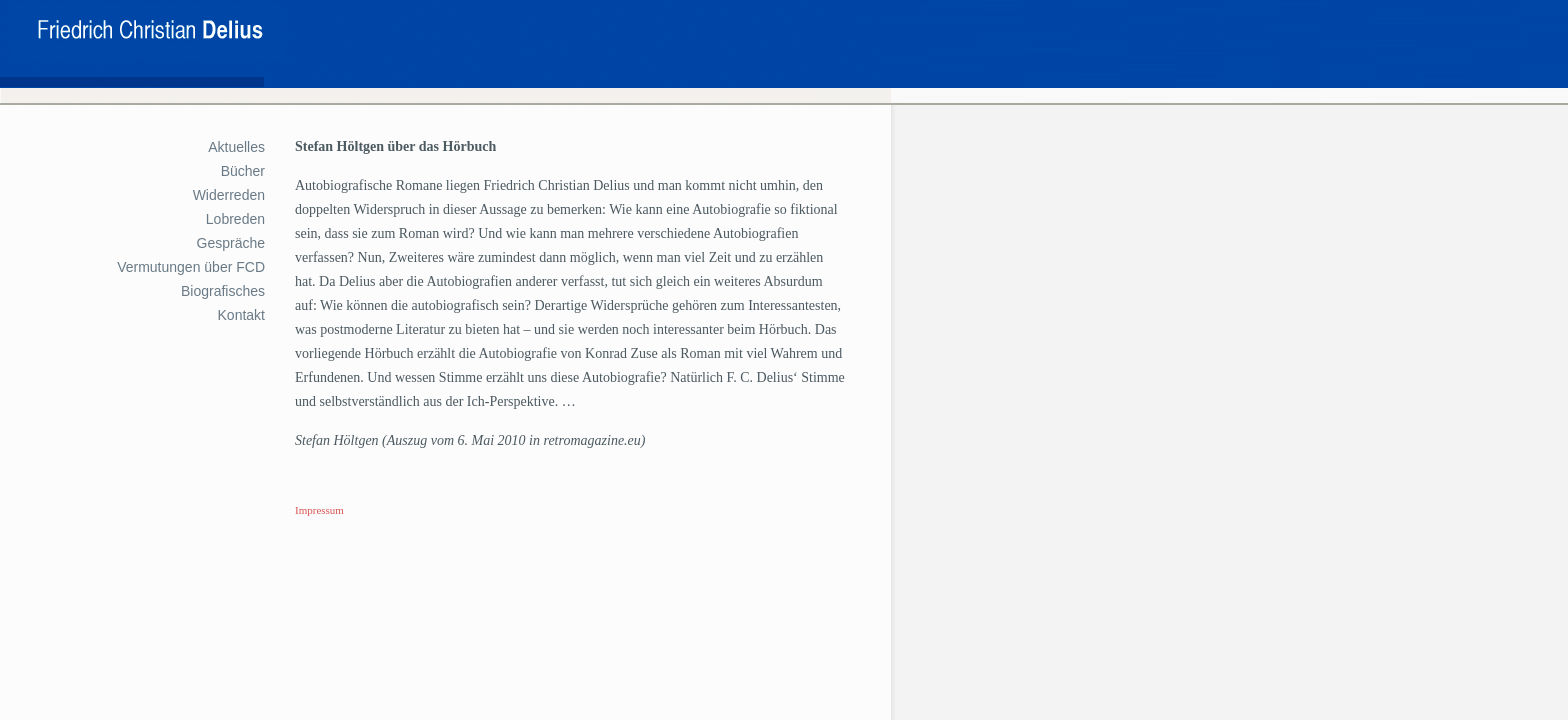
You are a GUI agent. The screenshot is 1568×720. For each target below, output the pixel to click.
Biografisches (223, 291)
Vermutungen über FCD (191, 267)
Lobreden (235, 219)
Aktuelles (236, 147)
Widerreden (229, 195)
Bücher (243, 171)
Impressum (319, 510)
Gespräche (231, 243)
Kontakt (241, 315)
